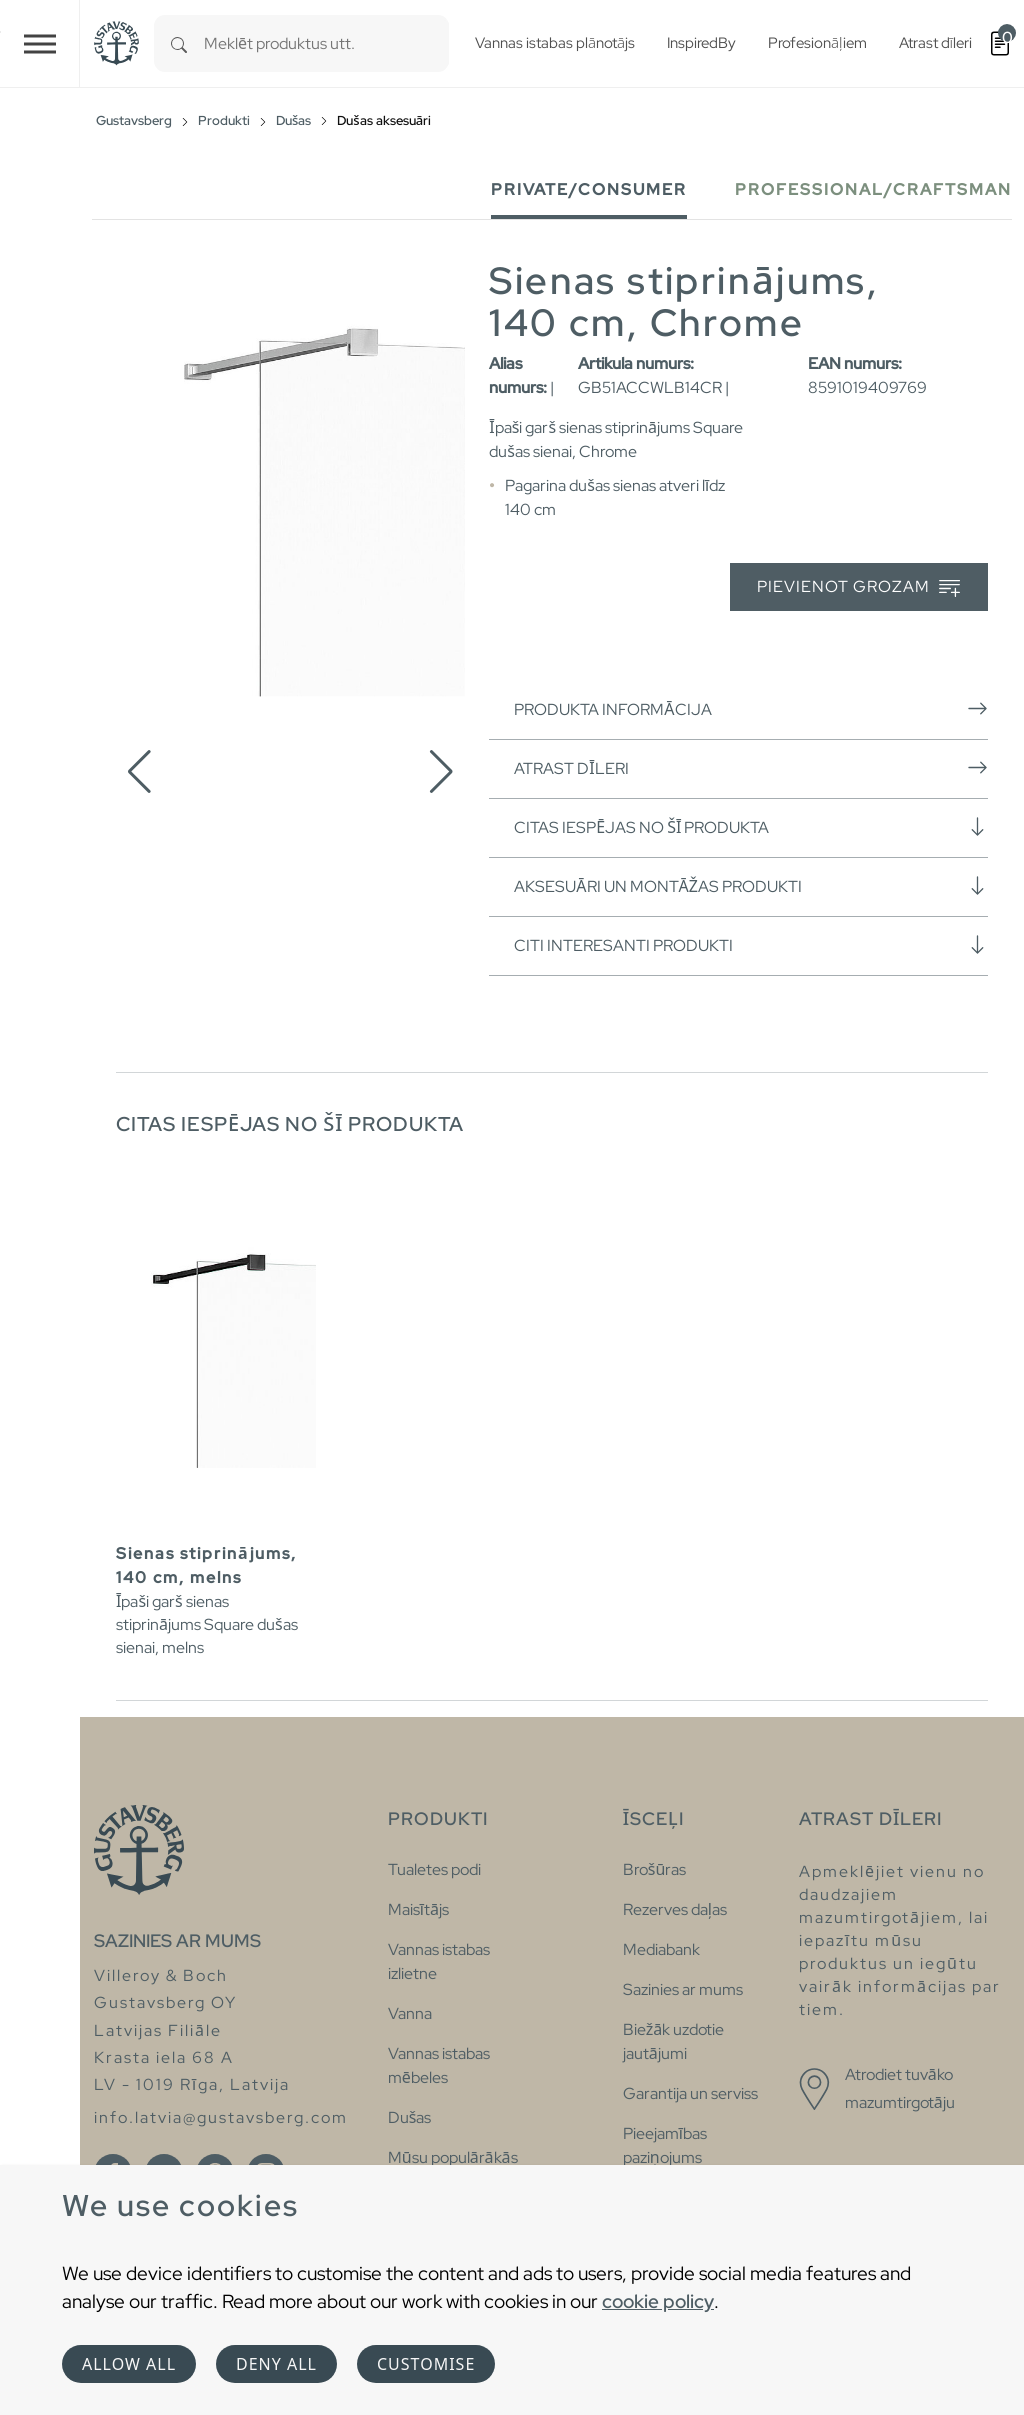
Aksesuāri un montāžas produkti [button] (751, 886)
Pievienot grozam (858, 587)
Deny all (276, 2364)
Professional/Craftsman (873, 189)
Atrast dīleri (751, 768)
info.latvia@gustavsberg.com (221, 2117)
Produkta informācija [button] (751, 709)
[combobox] (326, 43)
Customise (426, 2364)
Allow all (129, 2364)
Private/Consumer (589, 189)
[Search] (179, 43)
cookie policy (658, 2301)
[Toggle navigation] (40, 43)
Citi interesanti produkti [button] (751, 945)
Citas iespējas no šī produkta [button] (751, 827)
